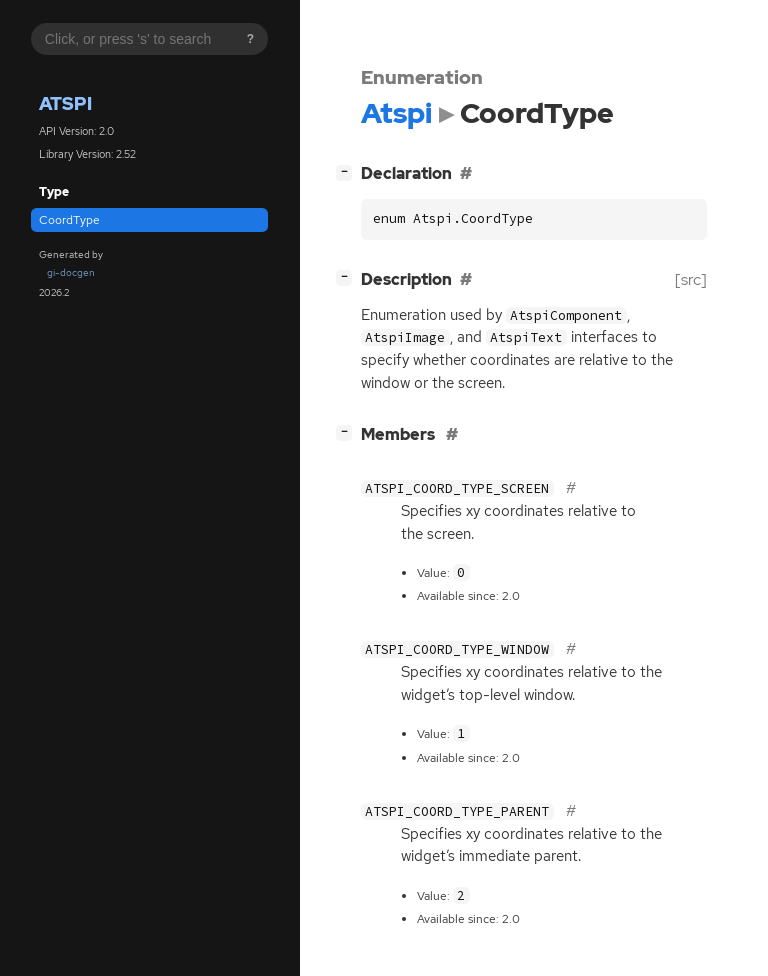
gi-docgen (71, 272)
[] (348, 171)
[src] (691, 279)
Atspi (65, 103)
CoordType (69, 220)
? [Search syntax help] (250, 39)
